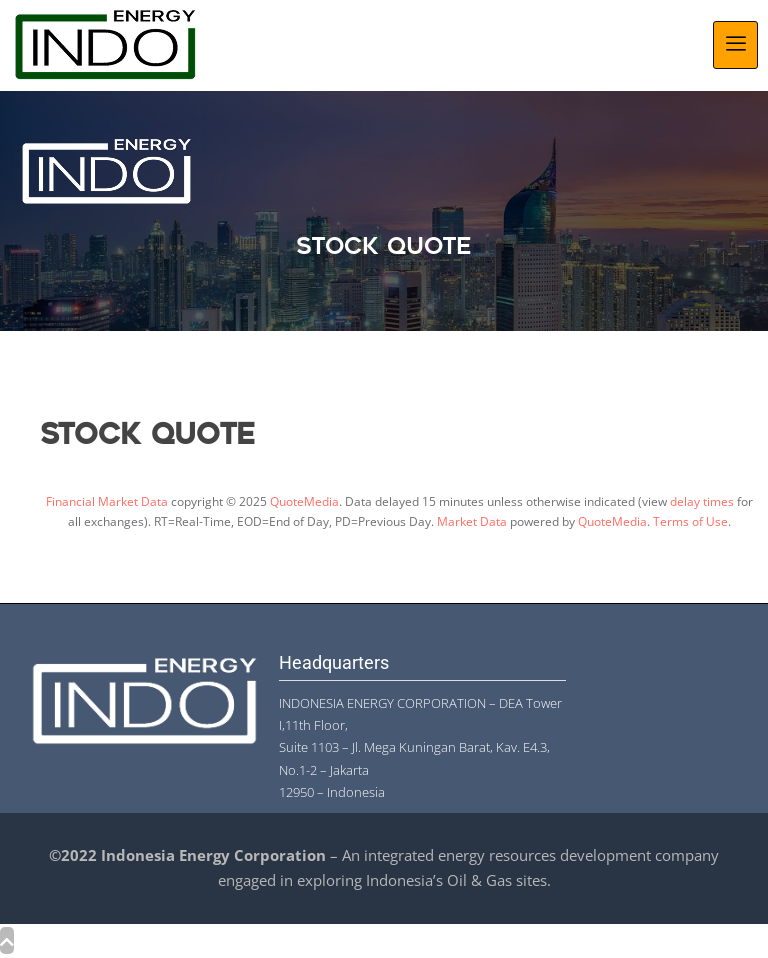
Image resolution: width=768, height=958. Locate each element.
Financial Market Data (107, 501)
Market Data (472, 521)
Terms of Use (690, 521)
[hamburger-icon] (735, 45)
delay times (702, 501)
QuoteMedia (304, 501)
